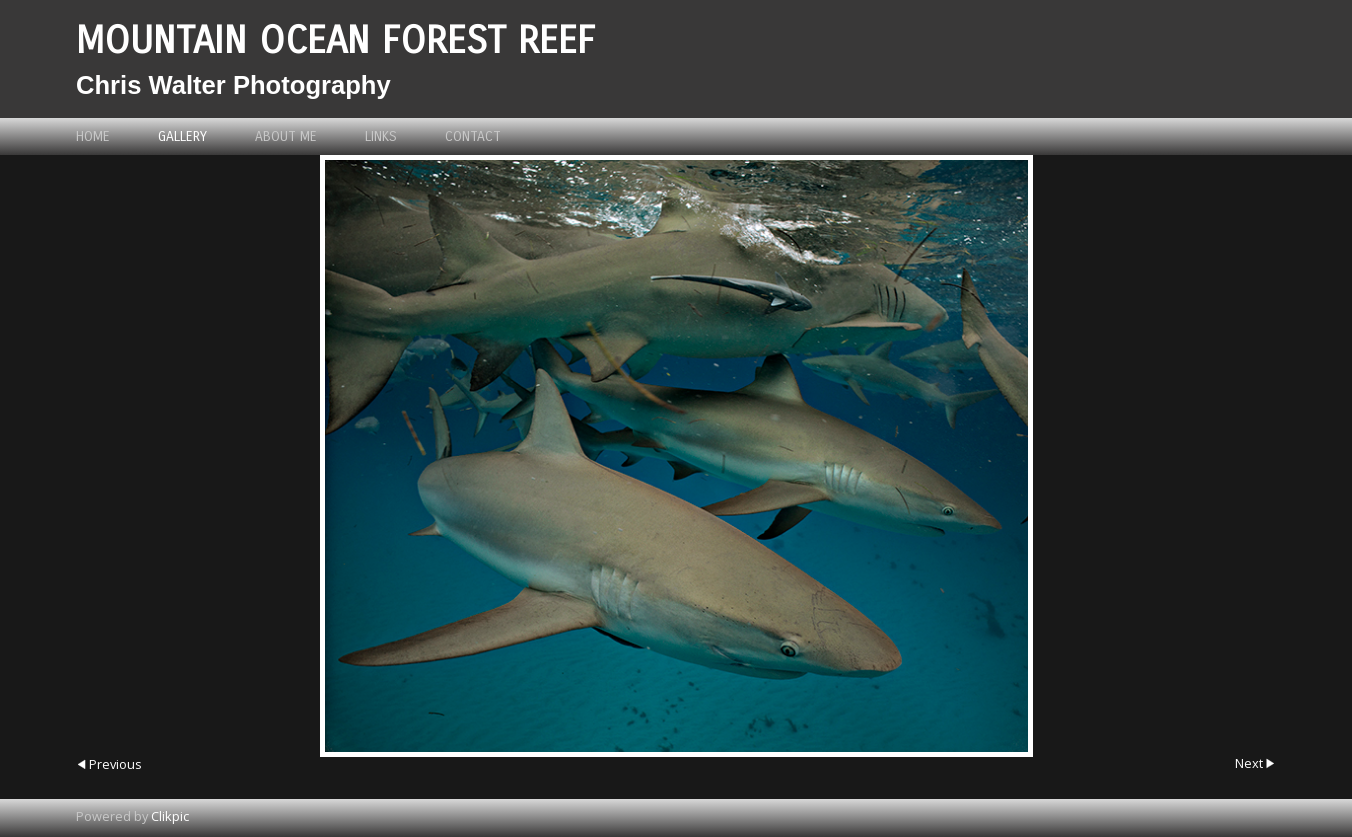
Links (381, 136)
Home (93, 136)
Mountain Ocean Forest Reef (335, 40)
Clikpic (170, 816)
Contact (473, 136)
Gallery (182, 136)
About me (286, 136)
